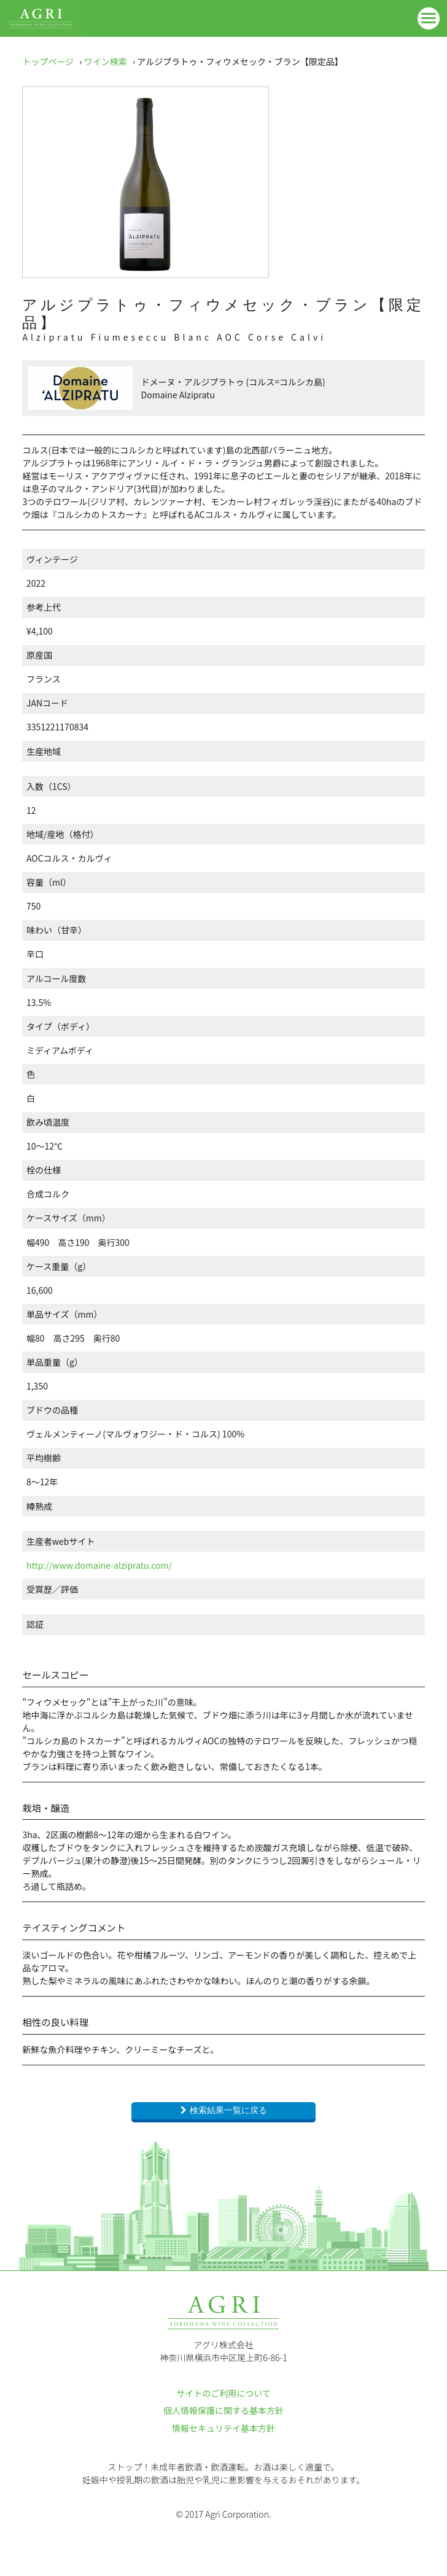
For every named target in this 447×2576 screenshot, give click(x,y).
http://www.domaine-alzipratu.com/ (99, 1565)
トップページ (48, 61)
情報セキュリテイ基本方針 (223, 2428)
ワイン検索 (105, 61)
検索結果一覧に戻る (228, 2110)
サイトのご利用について (223, 2393)
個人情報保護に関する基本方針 (223, 2410)
